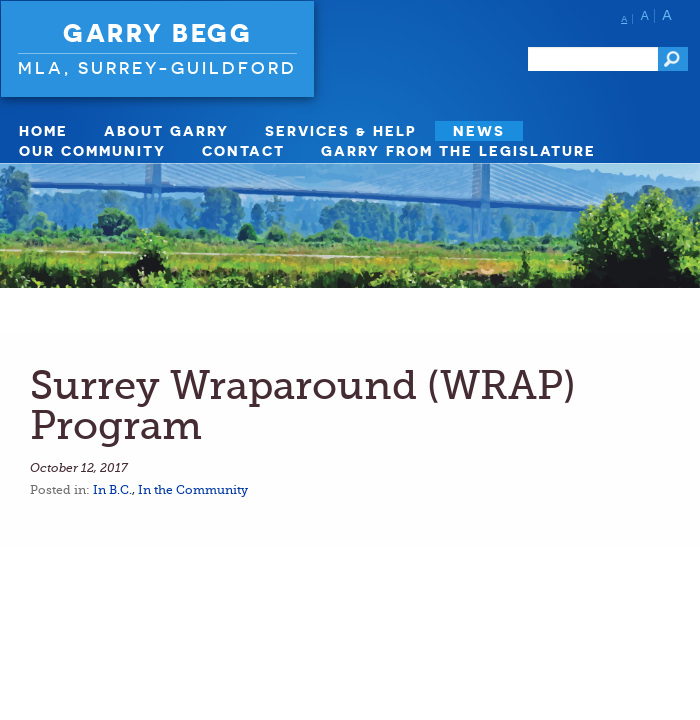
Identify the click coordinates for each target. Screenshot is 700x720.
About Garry (166, 130)
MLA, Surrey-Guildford (157, 67)
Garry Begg (157, 33)
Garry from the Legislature (458, 150)
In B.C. (112, 490)
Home (43, 130)
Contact (243, 150)
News (479, 130)
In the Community (193, 490)
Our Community (92, 150)
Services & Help (341, 130)
